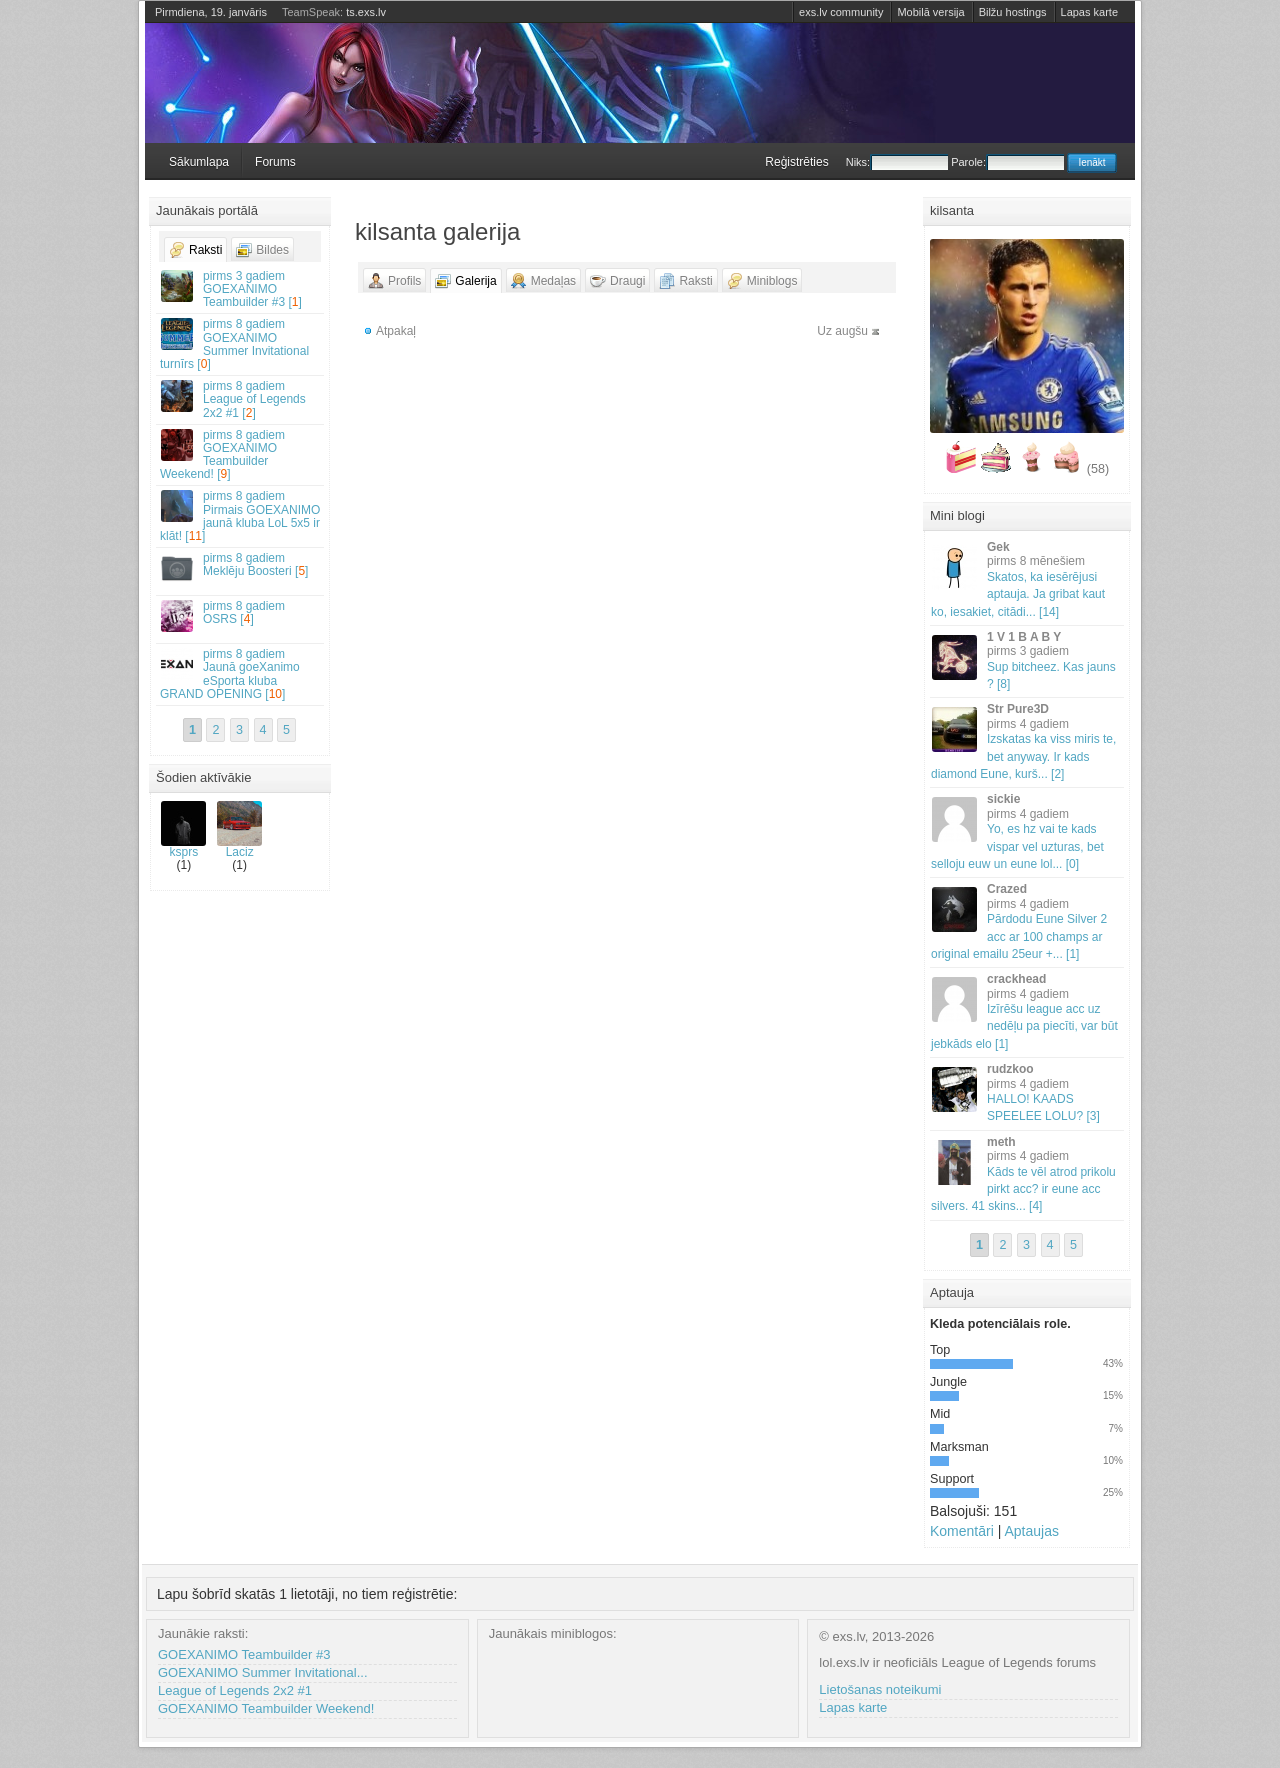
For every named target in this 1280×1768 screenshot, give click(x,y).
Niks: (897, 162)
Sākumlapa (199, 162)
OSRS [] (241, 615)
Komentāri (962, 1531)
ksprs (183, 830)
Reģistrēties (796, 162)
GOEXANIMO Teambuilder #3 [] (241, 289)
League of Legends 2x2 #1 (235, 1690)
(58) (1098, 469)
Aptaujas (1031, 1531)
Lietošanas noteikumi (880, 1689)
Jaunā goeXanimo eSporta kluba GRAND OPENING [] (241, 674)
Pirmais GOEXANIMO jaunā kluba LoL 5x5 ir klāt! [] (241, 516)
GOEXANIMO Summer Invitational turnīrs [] (241, 344)
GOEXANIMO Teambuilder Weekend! (266, 1708)
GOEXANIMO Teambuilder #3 (244, 1654)
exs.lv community (841, 12)
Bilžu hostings (1013, 12)
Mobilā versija (930, 12)
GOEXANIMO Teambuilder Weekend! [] (241, 455)
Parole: (1007, 162)
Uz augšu (842, 331)
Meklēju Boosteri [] (241, 567)
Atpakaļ (396, 331)
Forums (275, 162)
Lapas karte (1089, 12)
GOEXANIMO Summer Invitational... (263, 1672)
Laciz (239, 830)
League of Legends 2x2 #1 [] (241, 399)
